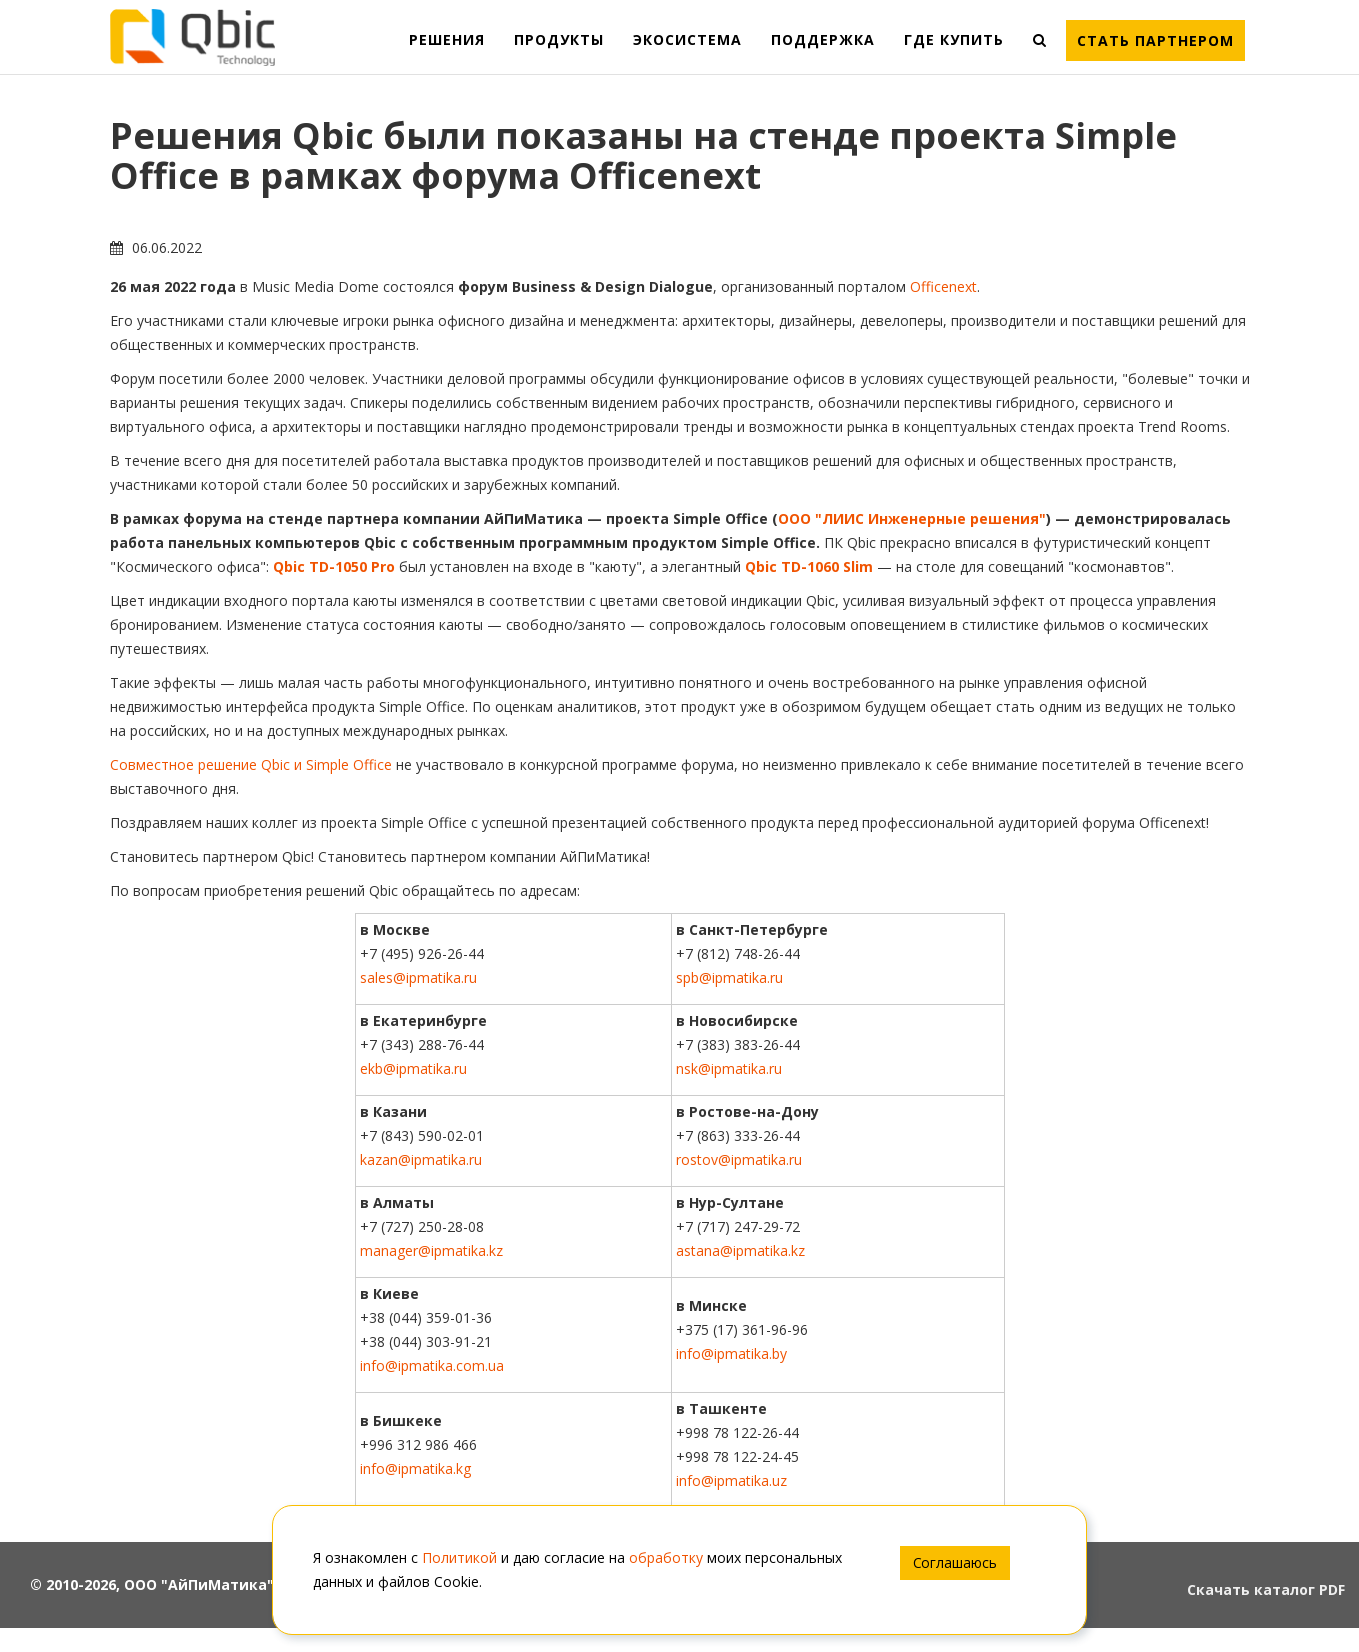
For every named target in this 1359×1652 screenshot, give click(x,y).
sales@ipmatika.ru (418, 977)
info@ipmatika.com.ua (432, 1365)
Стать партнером (1155, 40)
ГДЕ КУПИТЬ (954, 39)
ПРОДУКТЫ (559, 39)
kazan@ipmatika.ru (421, 1159)
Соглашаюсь (955, 1562)
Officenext (943, 286)
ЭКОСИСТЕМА (687, 39)
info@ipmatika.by (731, 1353)
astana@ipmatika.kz (740, 1250)
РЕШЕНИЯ (447, 39)
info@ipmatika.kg (415, 1468)
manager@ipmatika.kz (431, 1250)
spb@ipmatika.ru (729, 977)
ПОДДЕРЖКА (823, 39)
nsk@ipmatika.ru (729, 1068)
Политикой (459, 1557)
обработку (666, 1557)
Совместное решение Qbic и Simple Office (251, 764)
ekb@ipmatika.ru (413, 1068)
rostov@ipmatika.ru (739, 1159)
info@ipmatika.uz (731, 1480)
